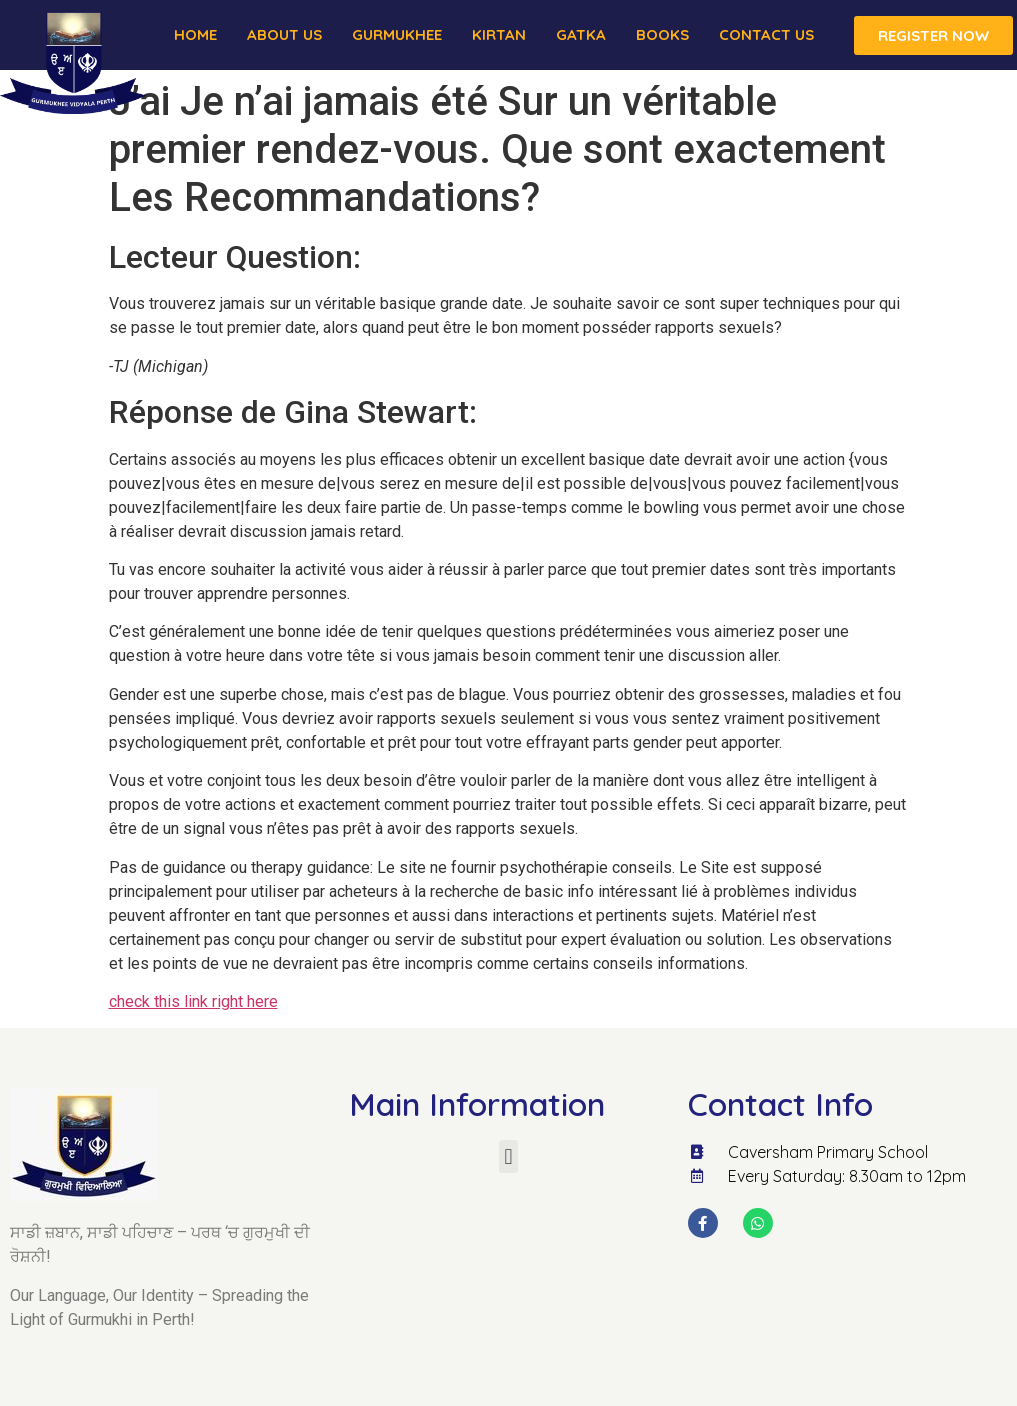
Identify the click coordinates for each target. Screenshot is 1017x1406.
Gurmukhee (397, 34)
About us (284, 34)
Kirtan (499, 34)
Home (195, 34)
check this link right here (193, 1001)
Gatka (581, 34)
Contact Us (766, 34)
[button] (508, 1156)
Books (662, 34)
